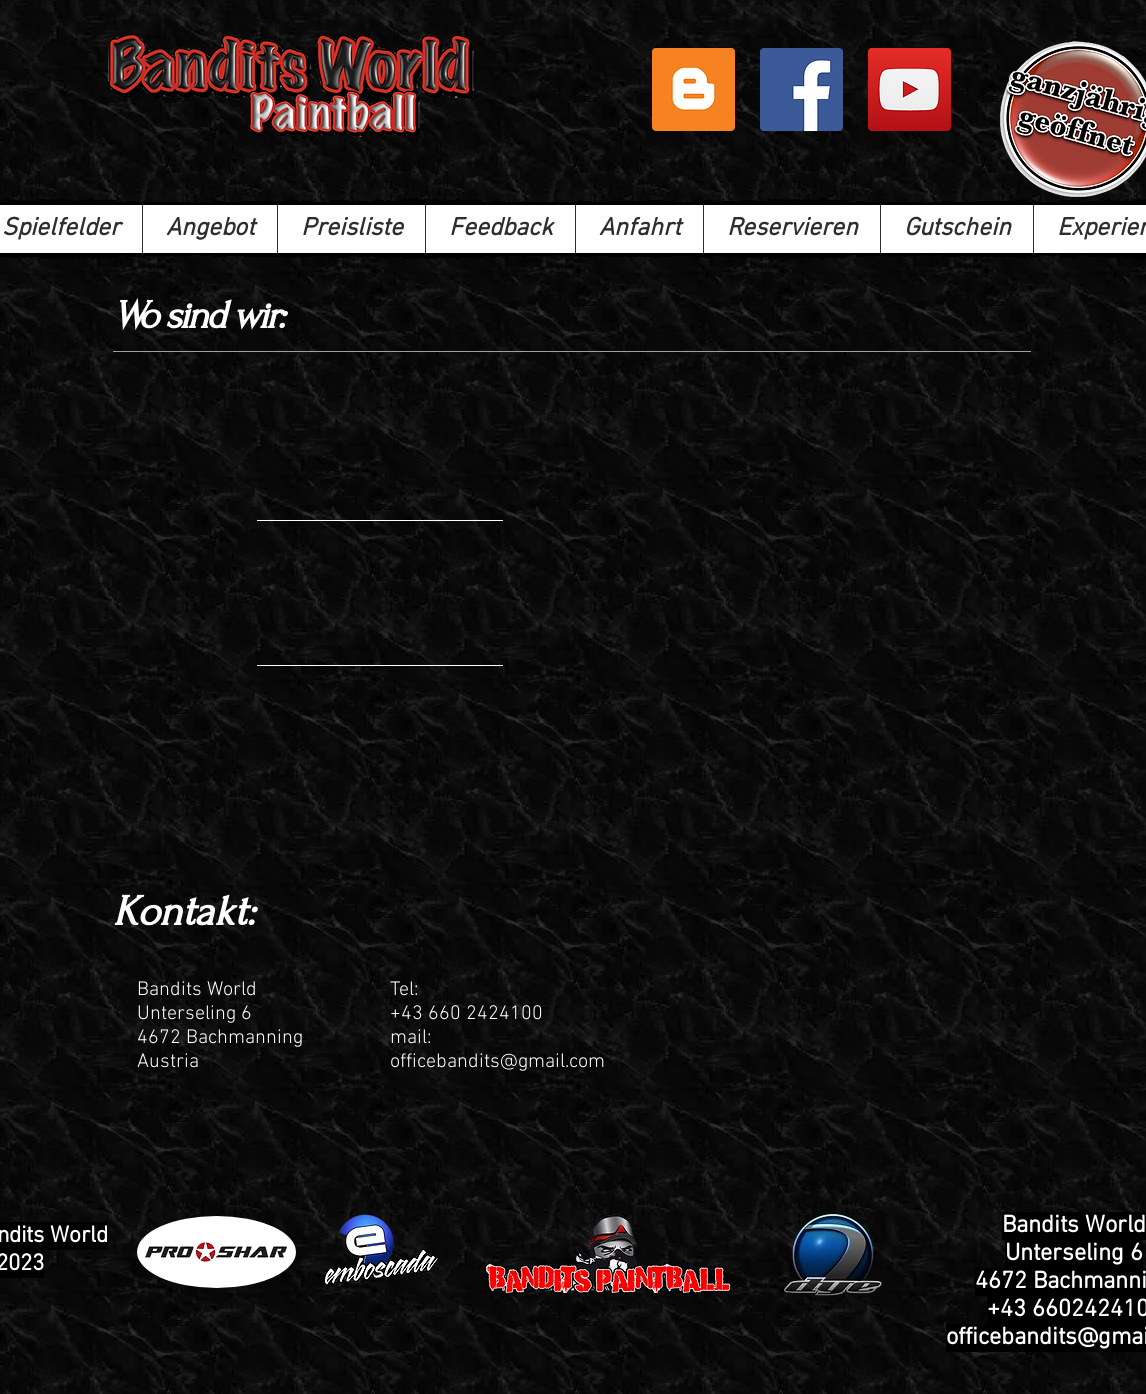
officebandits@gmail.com (497, 1062)
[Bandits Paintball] (909, 89)
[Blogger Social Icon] (693, 89)
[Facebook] (801, 89)
